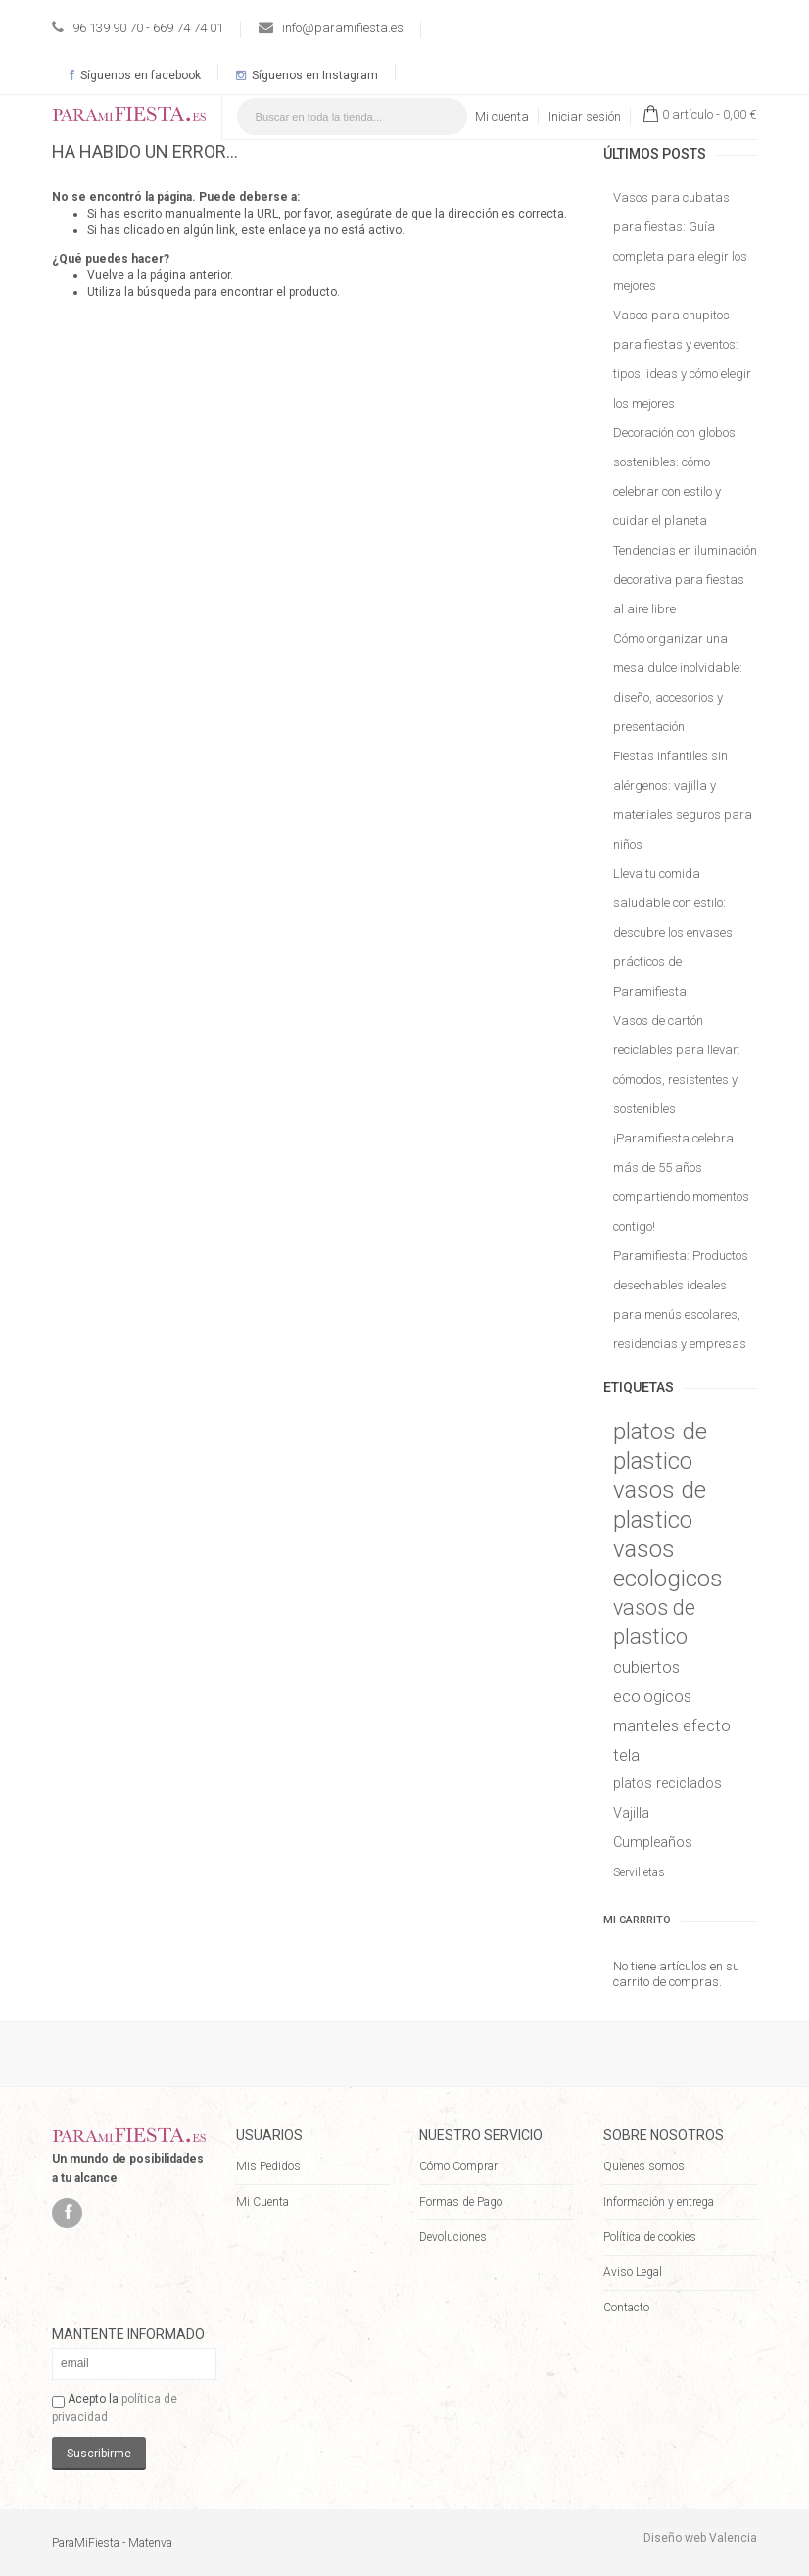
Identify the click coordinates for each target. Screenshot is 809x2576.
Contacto (626, 2307)
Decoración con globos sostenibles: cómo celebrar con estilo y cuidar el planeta (674, 476)
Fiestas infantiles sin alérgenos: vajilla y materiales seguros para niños (682, 800)
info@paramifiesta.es (343, 28)
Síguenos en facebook (135, 75)
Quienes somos (644, 2166)
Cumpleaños (652, 1842)
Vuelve (105, 275)
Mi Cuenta (262, 2202)
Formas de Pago (460, 2202)
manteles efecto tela (672, 1740)
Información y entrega (658, 2202)
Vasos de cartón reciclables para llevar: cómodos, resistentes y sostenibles (676, 1064)
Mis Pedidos (268, 2166)
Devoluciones (453, 2237)
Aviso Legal (632, 2272)
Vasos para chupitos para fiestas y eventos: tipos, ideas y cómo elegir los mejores (682, 359)
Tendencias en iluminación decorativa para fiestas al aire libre (685, 579)
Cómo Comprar (458, 2166)
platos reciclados (667, 1783)
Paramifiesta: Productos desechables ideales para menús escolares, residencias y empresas (680, 1299)
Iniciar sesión (584, 116)
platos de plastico (660, 1446)
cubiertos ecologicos (652, 1681)
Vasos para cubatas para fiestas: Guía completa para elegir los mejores (680, 241)
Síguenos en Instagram (307, 75)
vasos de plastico (659, 1505)
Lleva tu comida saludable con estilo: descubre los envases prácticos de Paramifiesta (673, 932)
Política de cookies (649, 2237)
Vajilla (631, 1813)
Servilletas (639, 1872)
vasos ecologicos (668, 1563)
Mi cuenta (502, 116)
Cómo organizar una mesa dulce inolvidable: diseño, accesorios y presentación (677, 682)
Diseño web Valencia (700, 2538)
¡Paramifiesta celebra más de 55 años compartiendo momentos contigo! (681, 1182)
